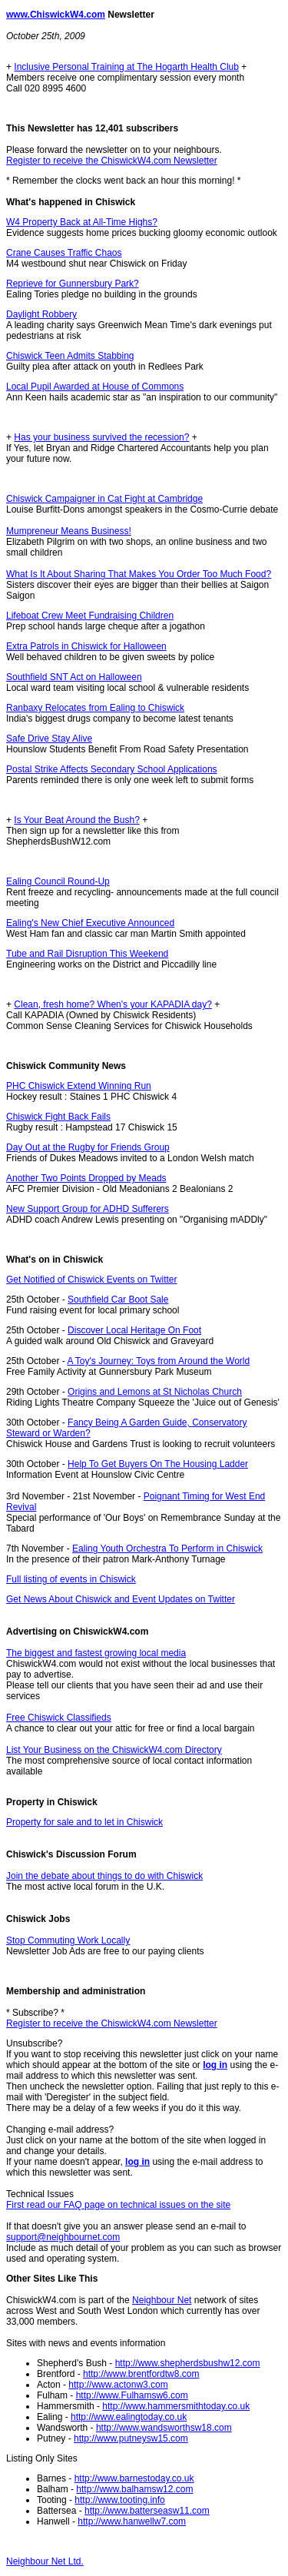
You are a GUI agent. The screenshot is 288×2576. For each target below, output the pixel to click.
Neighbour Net (161, 2300)
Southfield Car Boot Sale (118, 1299)
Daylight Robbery (41, 314)
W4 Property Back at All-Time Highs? (81, 222)
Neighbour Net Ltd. (45, 2561)
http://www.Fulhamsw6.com (132, 2395)
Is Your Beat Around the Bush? (76, 820)
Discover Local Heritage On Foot (134, 1330)
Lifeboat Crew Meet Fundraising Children (90, 615)
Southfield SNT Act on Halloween (74, 677)
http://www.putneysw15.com (131, 2438)
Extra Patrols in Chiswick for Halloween (86, 646)
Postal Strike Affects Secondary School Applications (111, 769)
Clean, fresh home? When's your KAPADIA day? (113, 1004)
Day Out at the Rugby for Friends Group (88, 1147)
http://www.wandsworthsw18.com (164, 2427)
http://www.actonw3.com (117, 2384)
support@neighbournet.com (63, 2237)
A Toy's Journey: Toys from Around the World (158, 1361)
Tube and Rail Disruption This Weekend (87, 953)
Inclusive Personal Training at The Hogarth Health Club (126, 66)
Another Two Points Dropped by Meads (86, 1178)
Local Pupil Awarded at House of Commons (95, 386)
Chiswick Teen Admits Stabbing (70, 355)
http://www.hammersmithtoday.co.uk (176, 2406)
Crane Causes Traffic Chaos (64, 252)
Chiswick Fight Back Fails (58, 1116)
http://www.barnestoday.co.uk (134, 2478)
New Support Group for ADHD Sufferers (87, 1208)
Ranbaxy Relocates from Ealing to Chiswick (95, 707)
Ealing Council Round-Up (58, 881)
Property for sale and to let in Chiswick (84, 1822)
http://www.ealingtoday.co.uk (129, 2417)
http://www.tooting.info (119, 2500)
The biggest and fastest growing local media (96, 1653)
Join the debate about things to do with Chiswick (104, 1876)
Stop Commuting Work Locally (68, 1940)
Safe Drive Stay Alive (49, 738)
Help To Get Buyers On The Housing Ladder (158, 1464)
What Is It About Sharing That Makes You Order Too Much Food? (138, 574)
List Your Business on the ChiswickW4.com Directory (114, 1749)
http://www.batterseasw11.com (147, 2510)
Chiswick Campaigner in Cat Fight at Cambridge (104, 498)
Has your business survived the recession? (101, 437)
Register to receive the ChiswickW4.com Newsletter (111, 160)
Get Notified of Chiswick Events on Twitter (91, 1279)
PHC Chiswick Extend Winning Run (78, 1086)
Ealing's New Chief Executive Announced (90, 923)
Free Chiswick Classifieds (58, 1717)
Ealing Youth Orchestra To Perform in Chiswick (167, 1548)
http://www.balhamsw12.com (134, 2489)
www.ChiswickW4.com (55, 14)
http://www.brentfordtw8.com (141, 2374)
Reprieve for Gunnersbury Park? (72, 283)
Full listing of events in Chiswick (71, 1579)
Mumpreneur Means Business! (68, 531)
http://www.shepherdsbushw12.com (187, 2363)
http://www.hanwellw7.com (132, 2521)
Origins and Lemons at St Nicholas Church (155, 1391)
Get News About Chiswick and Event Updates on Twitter (120, 1599)
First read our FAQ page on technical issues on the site (118, 2204)
